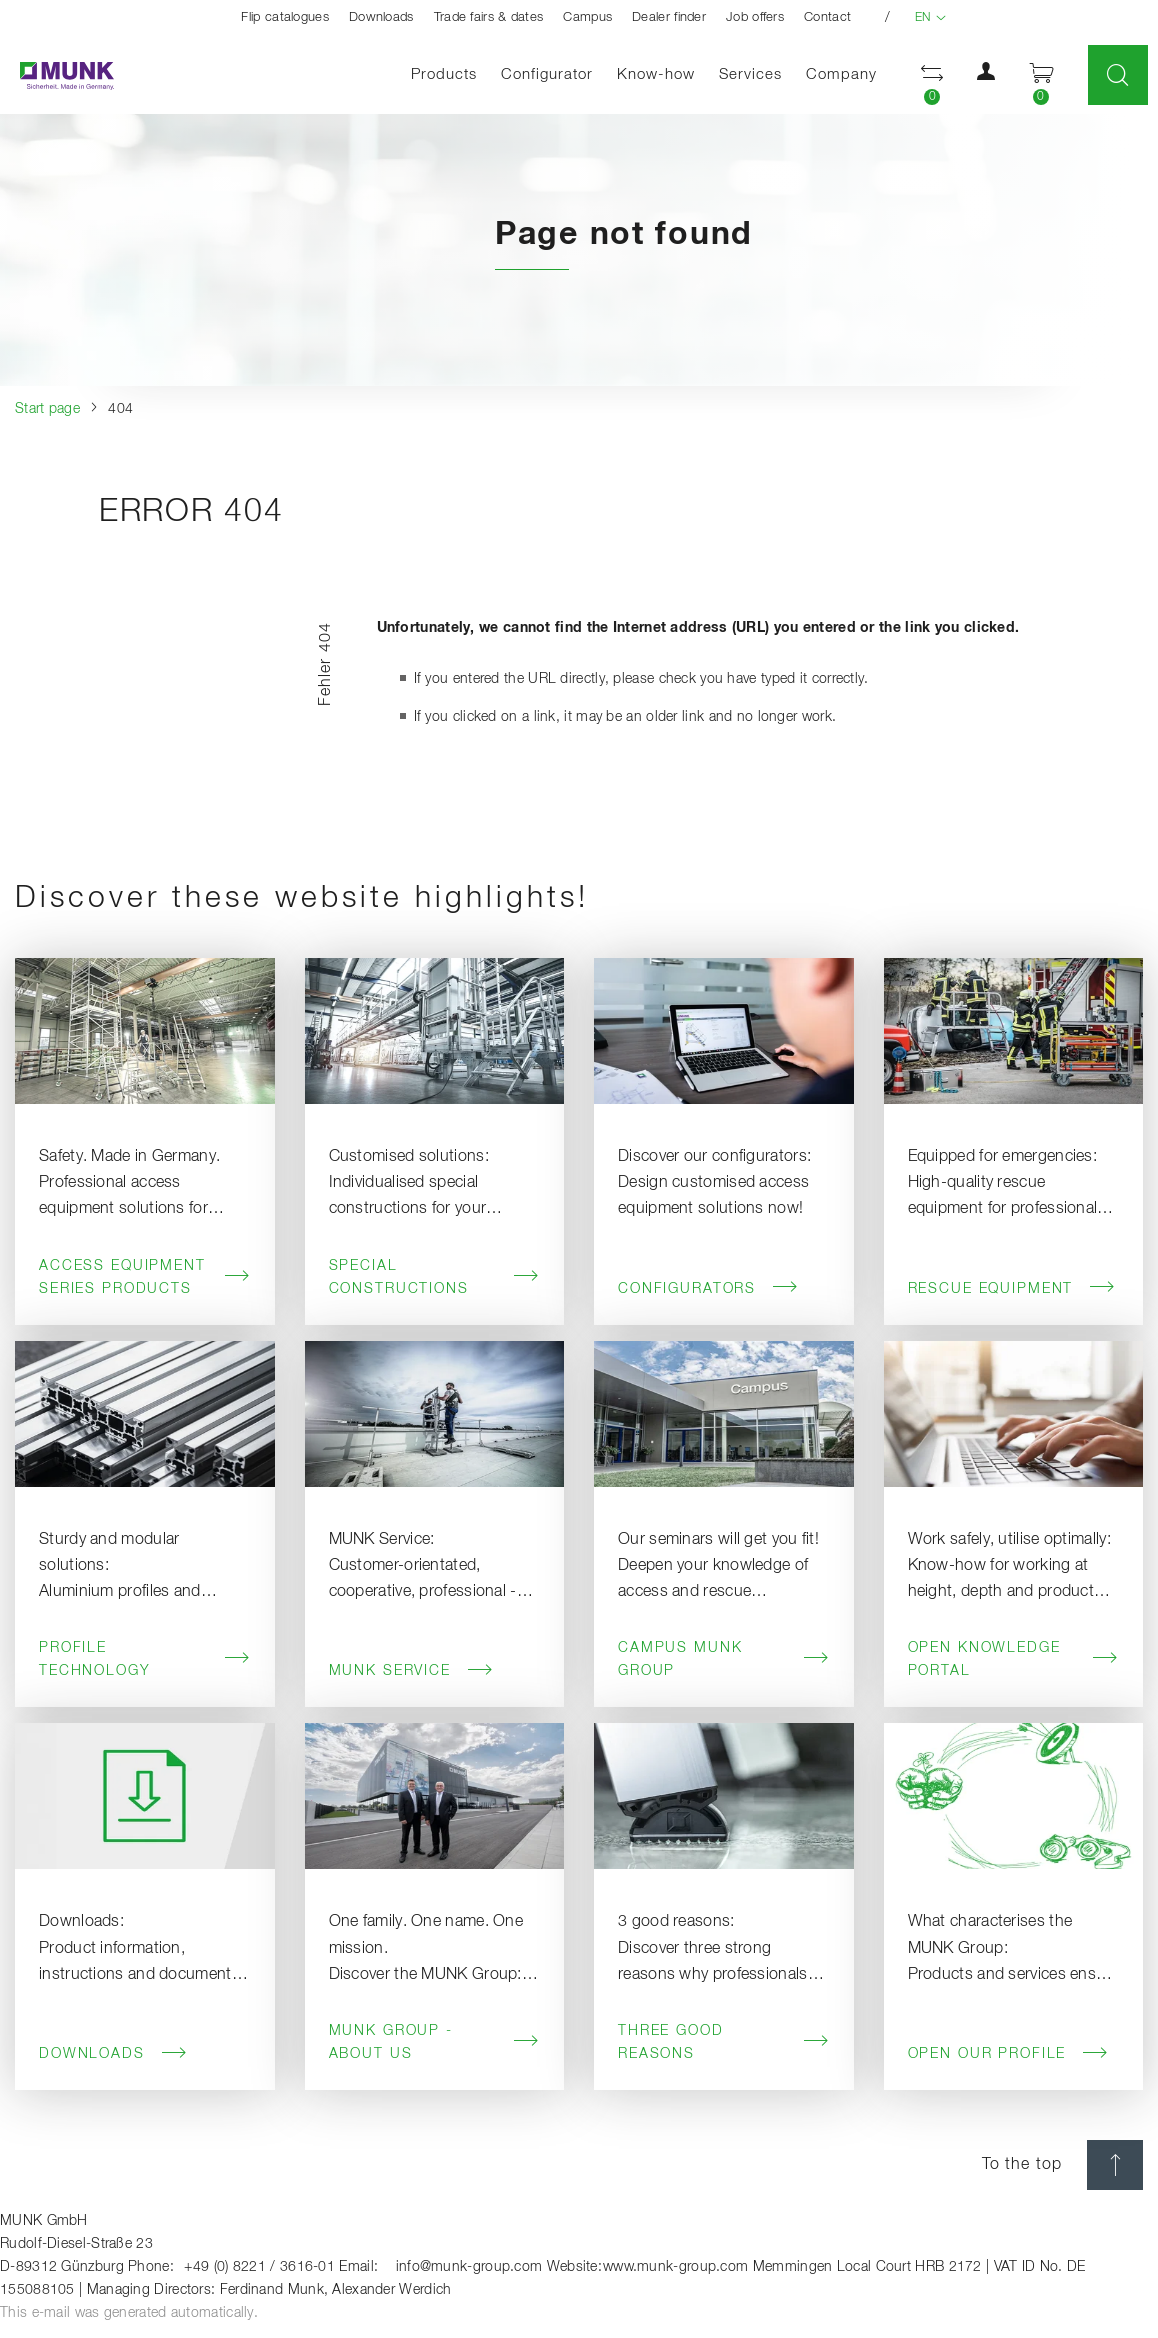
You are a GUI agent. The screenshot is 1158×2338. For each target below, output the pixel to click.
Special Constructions (435, 1277)
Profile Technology (145, 1659)
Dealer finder (669, 17)
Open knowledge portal (1014, 1659)
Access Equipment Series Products (145, 1277)
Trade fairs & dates (489, 17)
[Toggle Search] (1118, 75)
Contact (827, 17)
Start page (47, 409)
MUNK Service (411, 1671)
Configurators (708, 1288)
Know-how (656, 74)
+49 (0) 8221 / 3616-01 (259, 2267)
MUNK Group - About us (435, 2042)
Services (750, 74)
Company (841, 74)
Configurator (547, 74)
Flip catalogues (285, 17)
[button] (986, 76)
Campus (587, 17)
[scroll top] (1115, 2165)
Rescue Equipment (1012, 1288)
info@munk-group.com (469, 2267)
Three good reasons (724, 2042)
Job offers (755, 17)
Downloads (381, 17)
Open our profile (1009, 2054)
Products (444, 74)
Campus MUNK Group (724, 1659)
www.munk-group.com (675, 2267)
